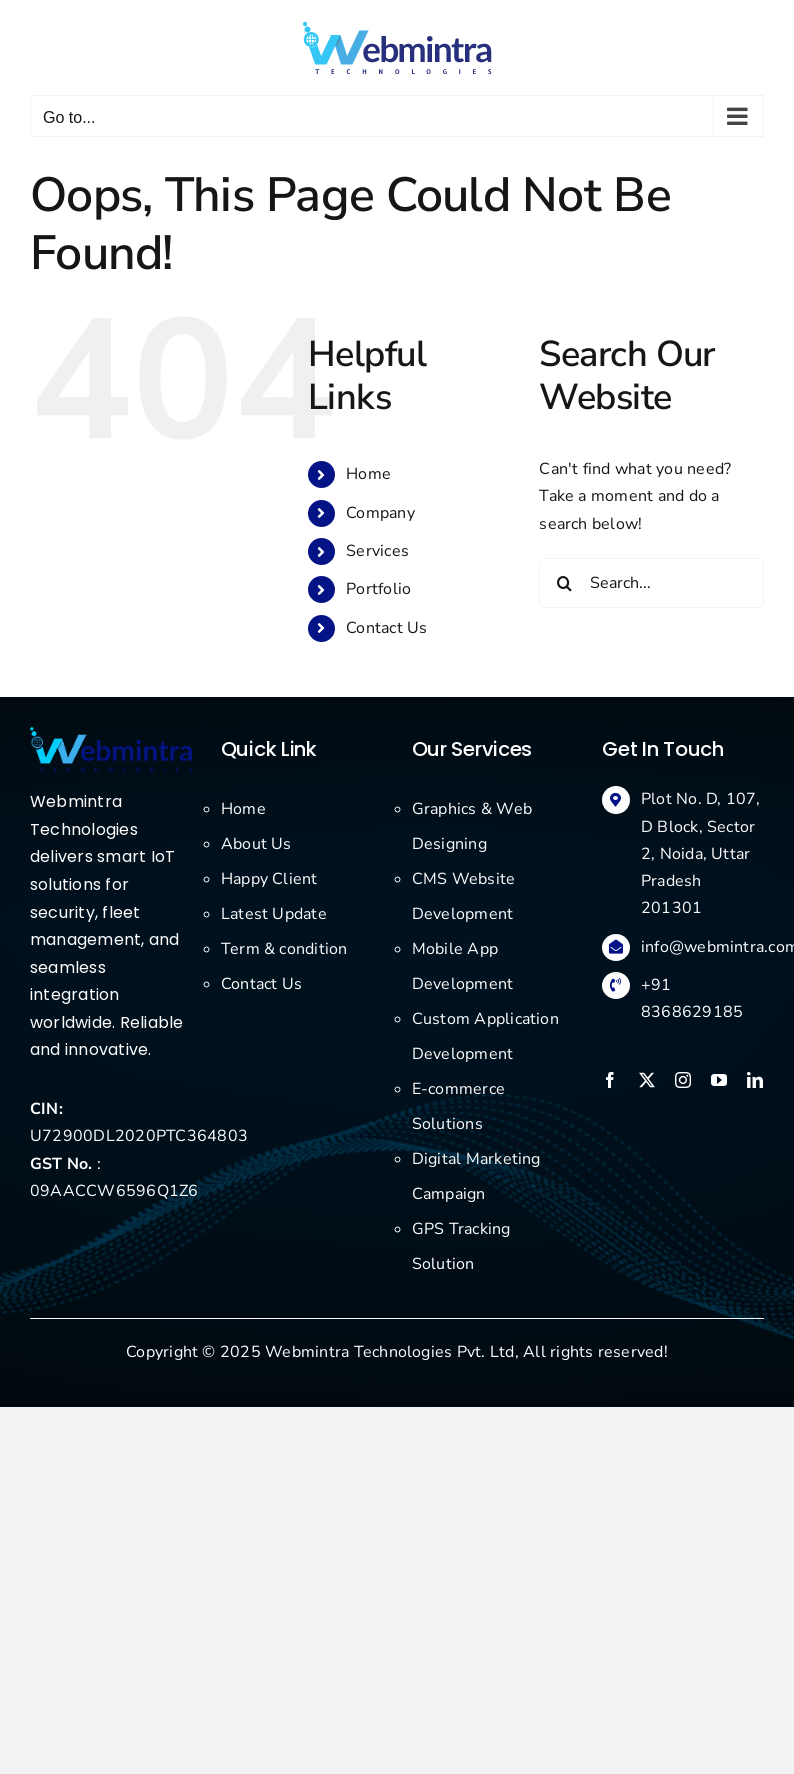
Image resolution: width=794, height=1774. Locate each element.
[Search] (564, 583)
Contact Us (386, 628)
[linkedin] (755, 1080)
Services (377, 551)
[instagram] (683, 1080)
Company (380, 513)
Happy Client (269, 879)
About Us (256, 844)
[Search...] (651, 583)
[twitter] (647, 1080)
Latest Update (274, 914)
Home (368, 474)
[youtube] (719, 1080)
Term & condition (284, 949)
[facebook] (610, 1080)
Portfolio (378, 589)
